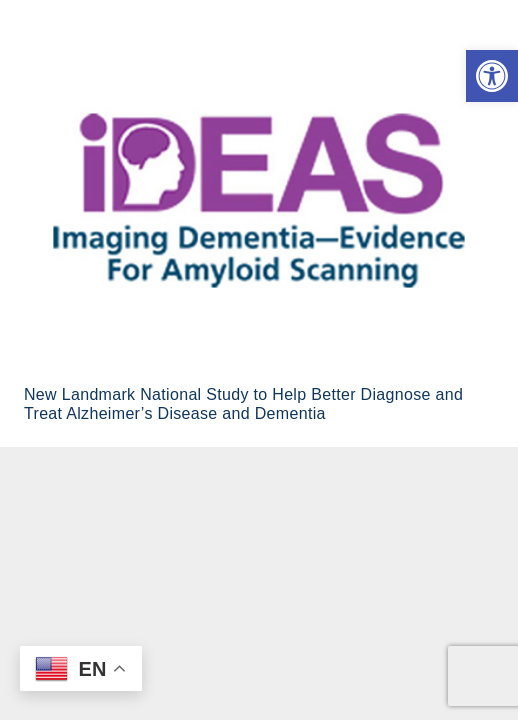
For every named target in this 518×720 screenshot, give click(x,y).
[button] (492, 76)
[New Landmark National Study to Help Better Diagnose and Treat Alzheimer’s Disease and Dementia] (259, 200)
